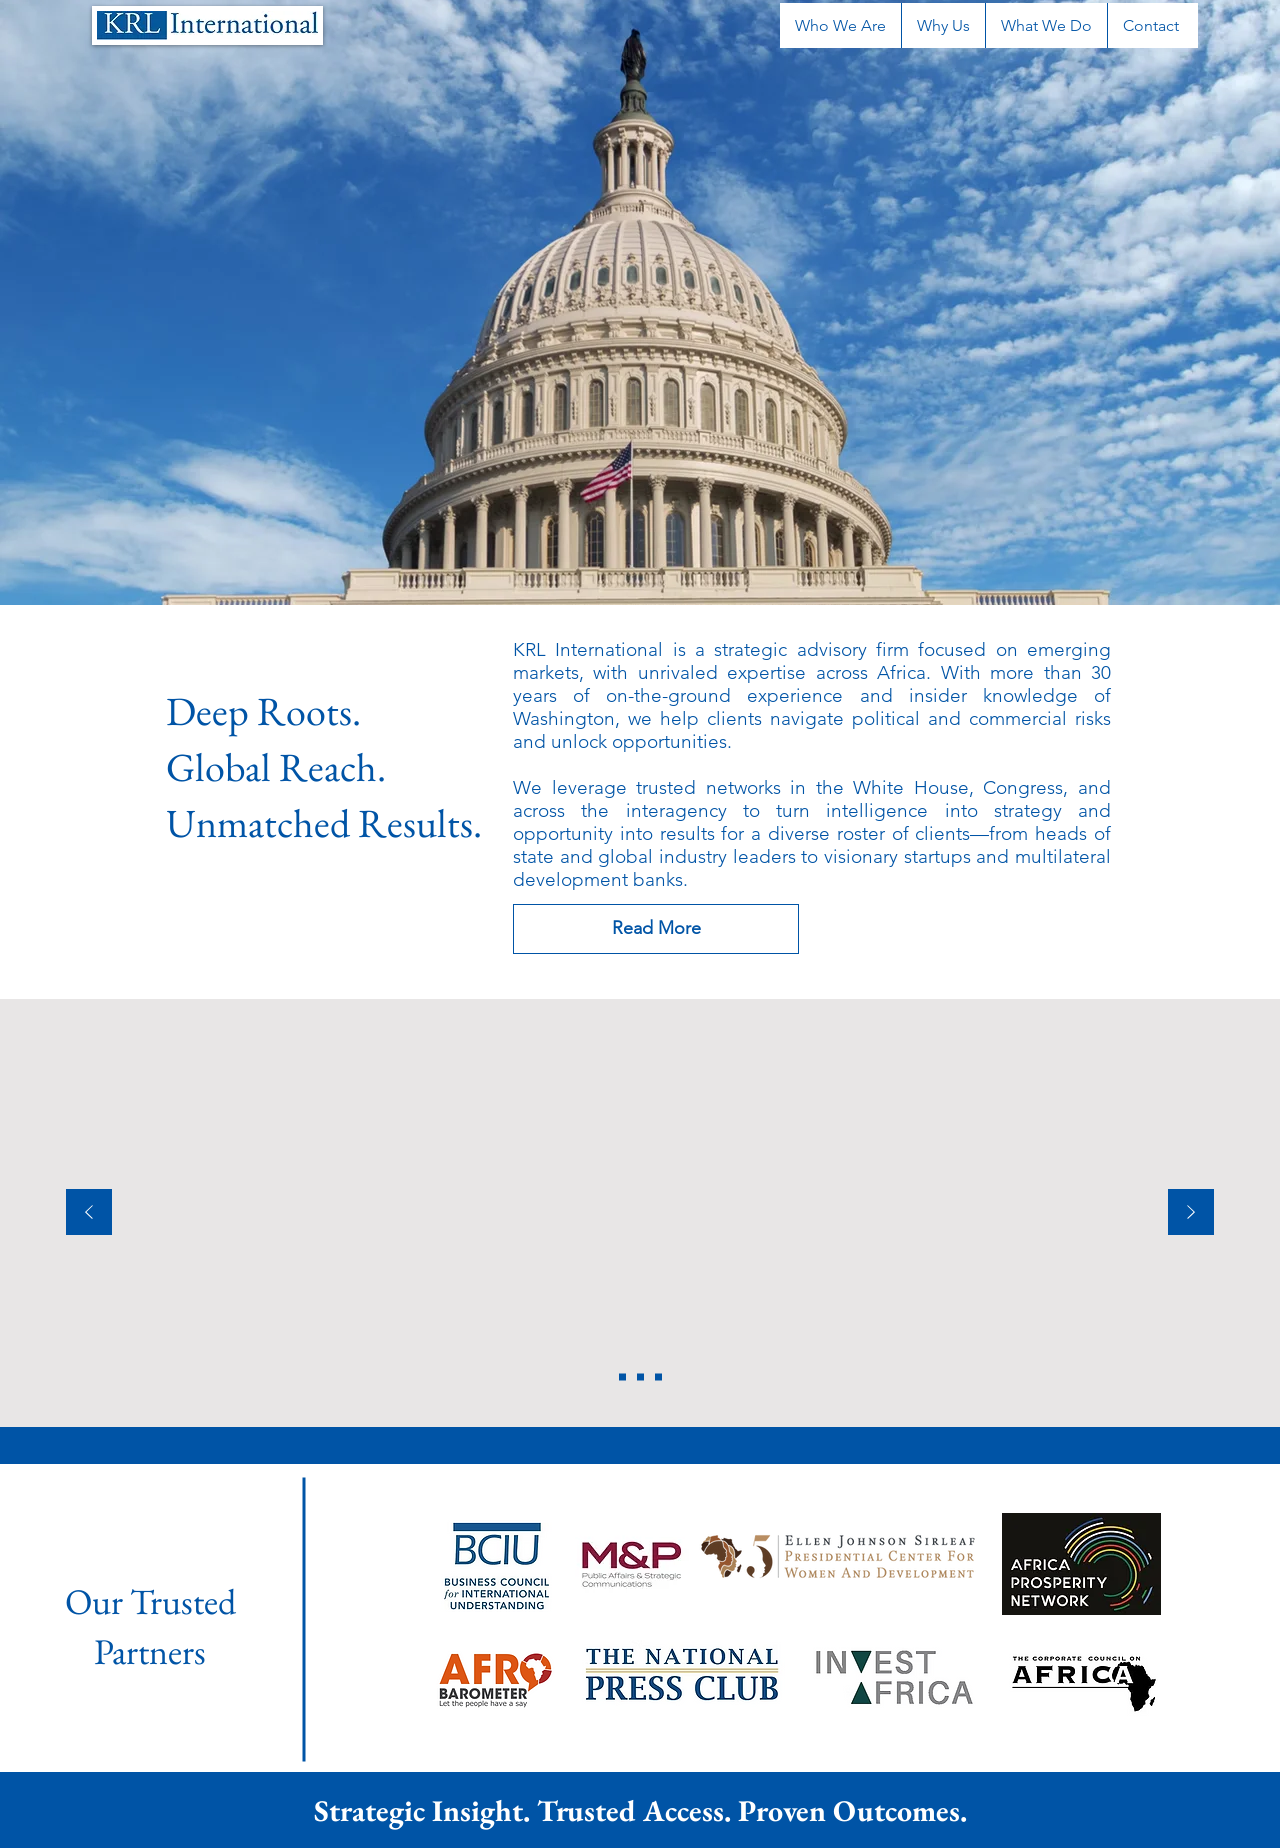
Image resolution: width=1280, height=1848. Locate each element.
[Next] (1191, 1213)
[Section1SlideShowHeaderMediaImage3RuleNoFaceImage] (658, 1377)
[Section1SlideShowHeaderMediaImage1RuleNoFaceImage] (640, 1377)
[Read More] (656, 929)
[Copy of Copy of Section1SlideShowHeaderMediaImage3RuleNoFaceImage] (622, 1377)
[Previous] (89, 1213)
